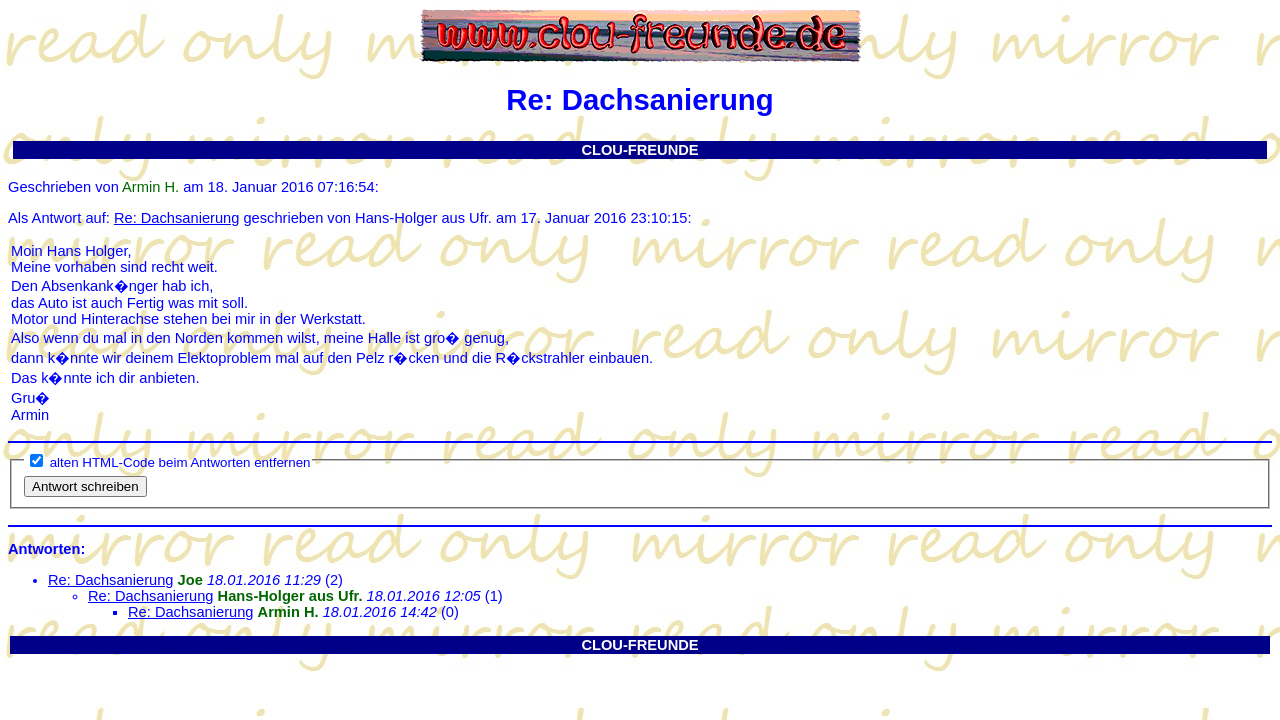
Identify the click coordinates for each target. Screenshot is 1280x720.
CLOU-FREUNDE (639, 150)
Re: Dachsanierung (176, 218)
